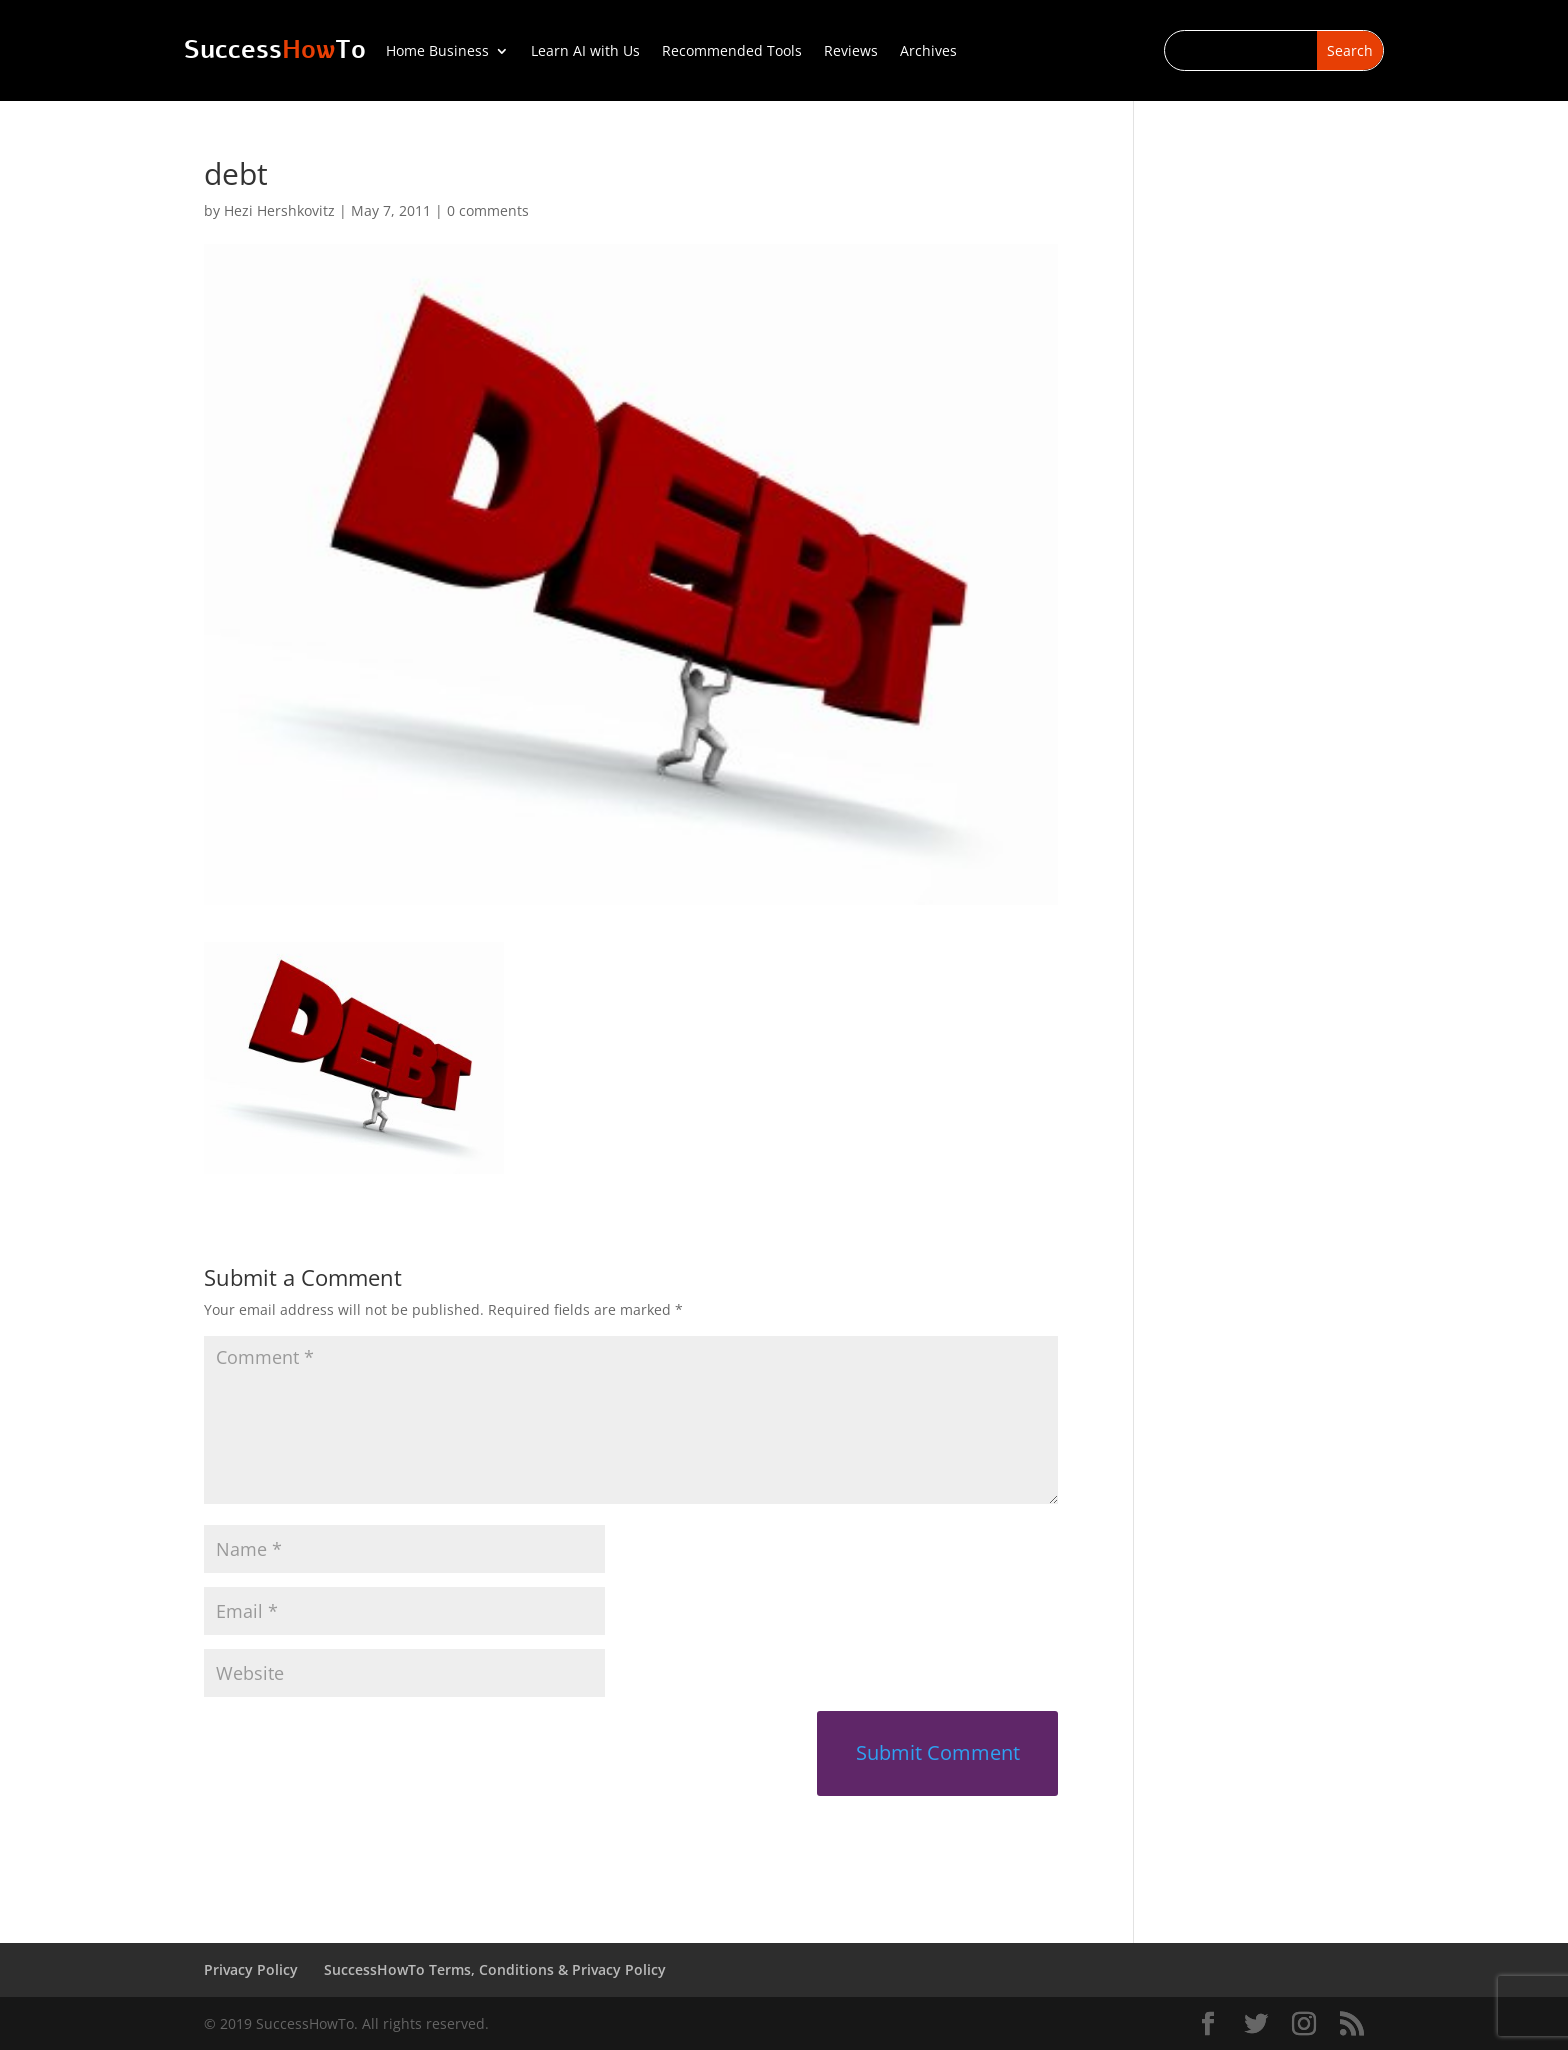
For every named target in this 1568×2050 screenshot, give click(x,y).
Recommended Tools (732, 52)
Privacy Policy (251, 1969)
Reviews (851, 52)
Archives (928, 52)
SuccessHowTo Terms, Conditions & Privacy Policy (495, 1969)
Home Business (437, 52)
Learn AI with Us (585, 52)
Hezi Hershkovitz (279, 210)
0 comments (488, 210)
